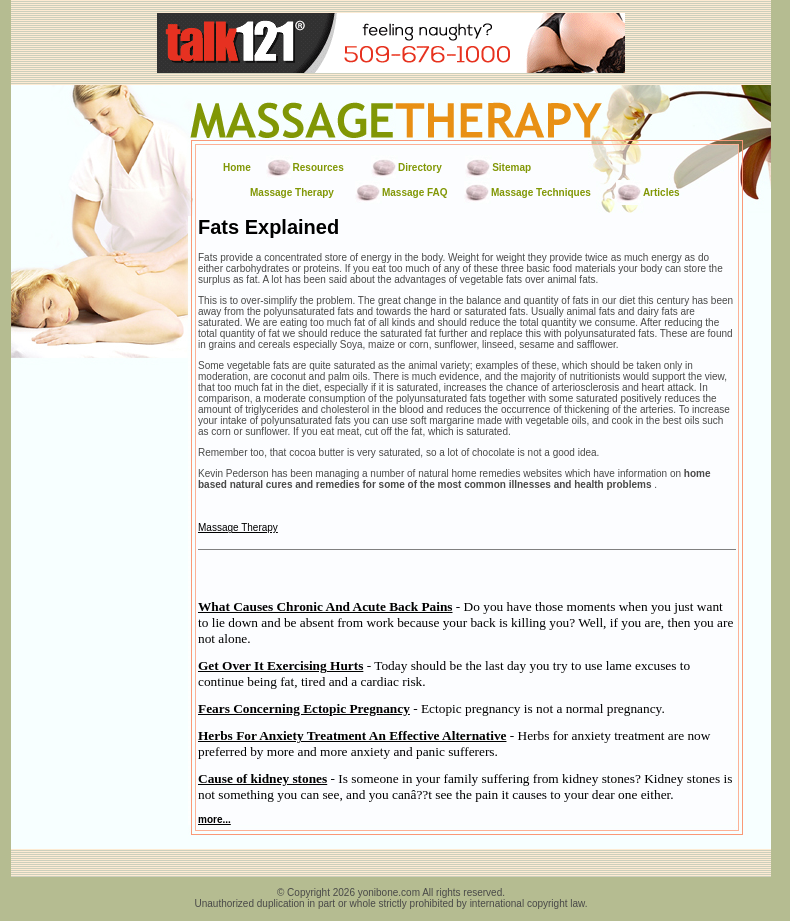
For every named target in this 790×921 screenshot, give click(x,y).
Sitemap (511, 167)
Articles (661, 192)
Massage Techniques (541, 192)
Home (237, 167)
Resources (318, 167)
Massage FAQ (415, 192)
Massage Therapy (292, 192)
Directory (420, 167)
